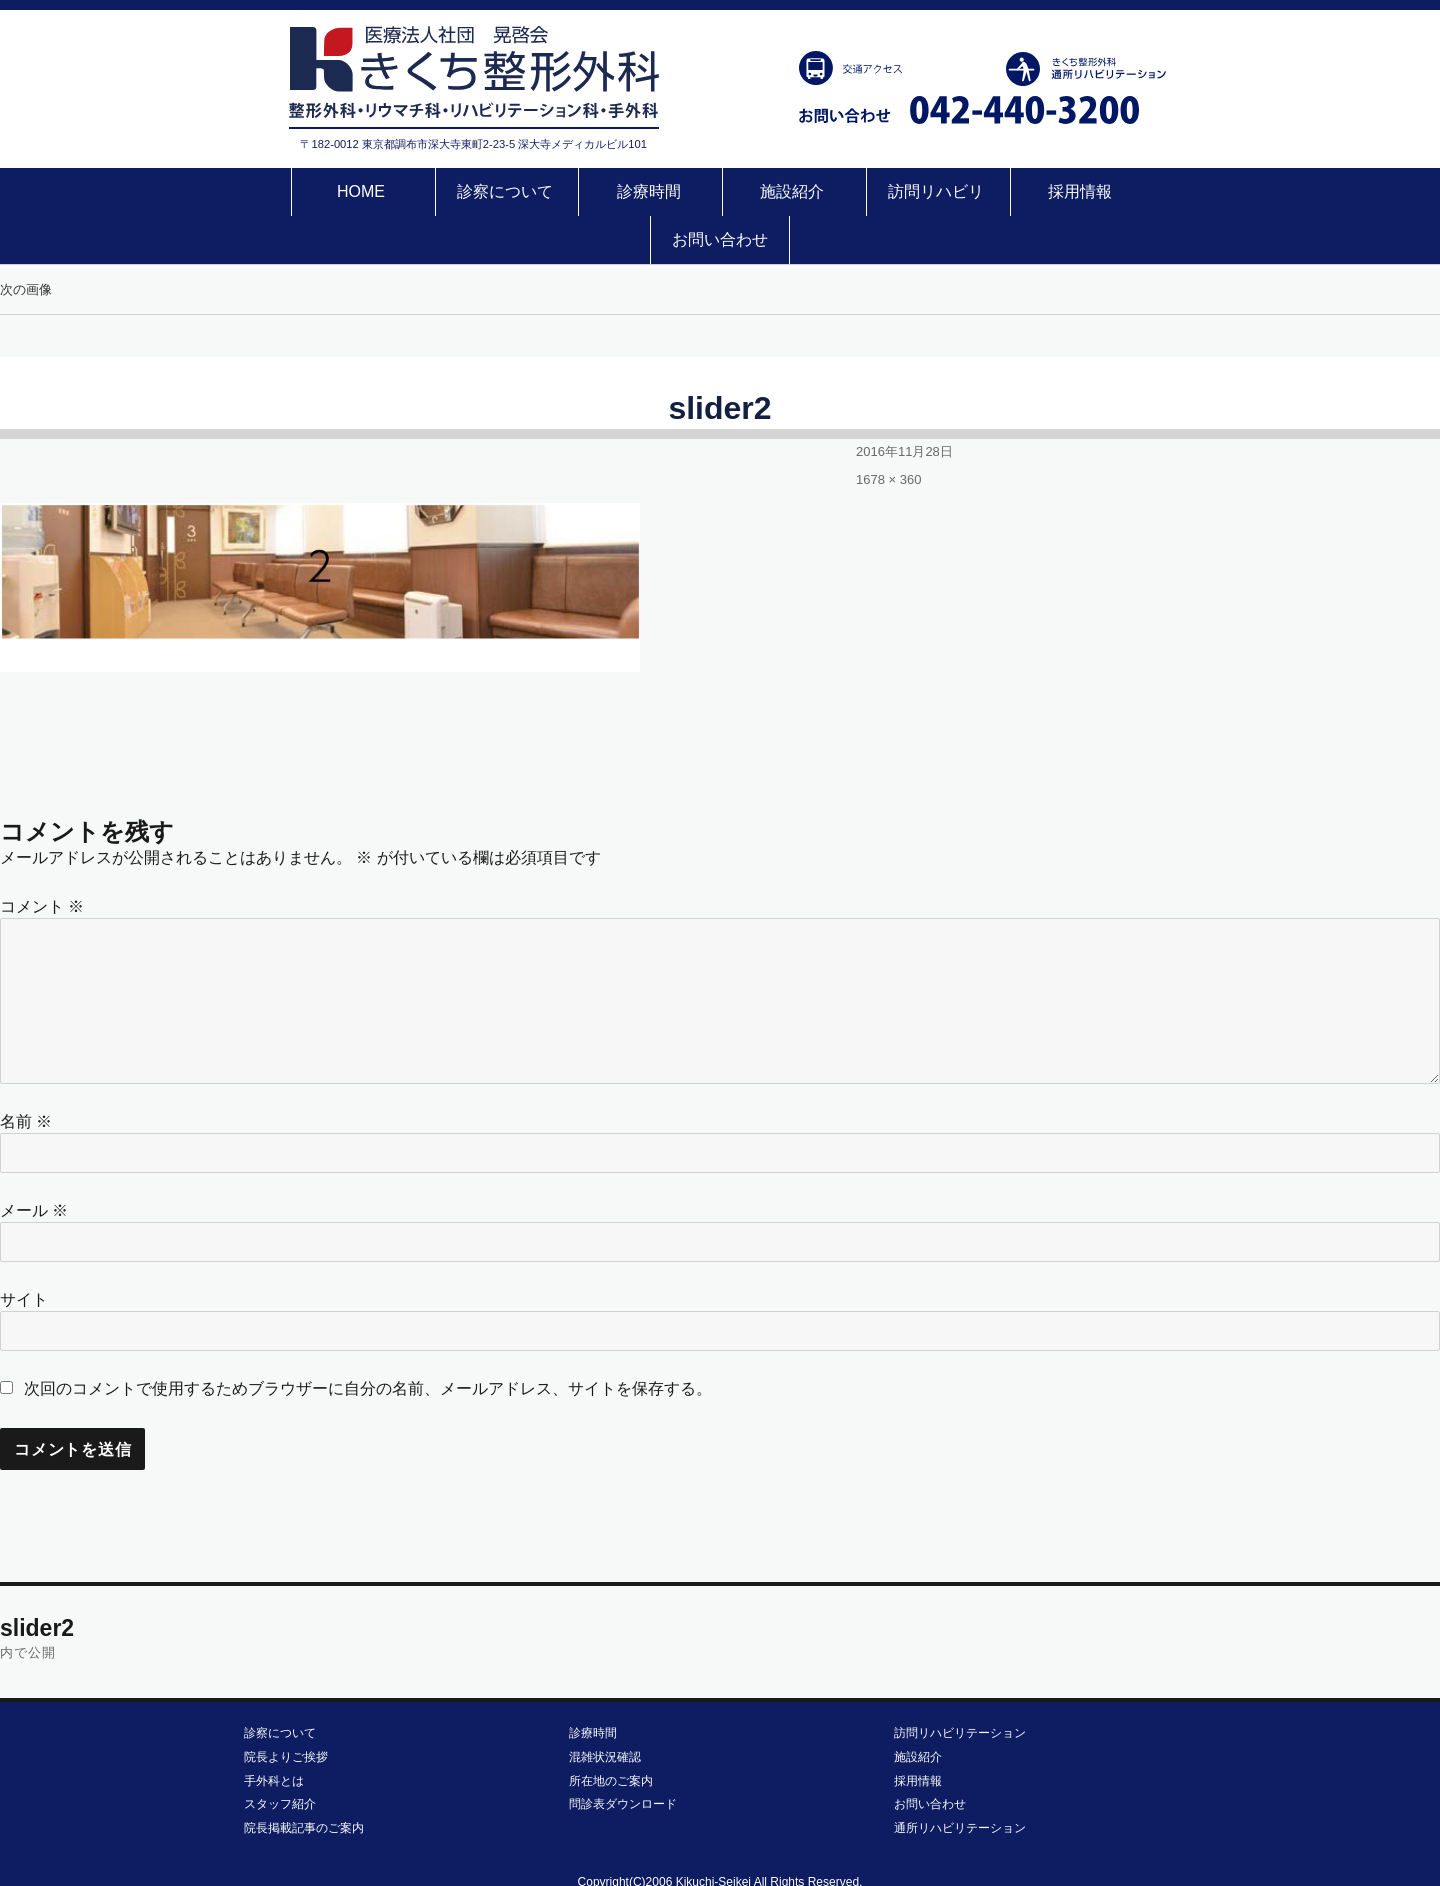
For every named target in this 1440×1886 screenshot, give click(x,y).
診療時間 (581, 191)
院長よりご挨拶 (286, 1709)
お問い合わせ (1138, 191)
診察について (442, 191)
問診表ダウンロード (623, 1756)
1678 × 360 (888, 431)
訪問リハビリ (860, 191)
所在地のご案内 (611, 1733)
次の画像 (26, 241)
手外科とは (274, 1733)
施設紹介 (720, 191)
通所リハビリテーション (960, 1780)
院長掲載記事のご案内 (304, 1780)
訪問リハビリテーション (960, 1685)
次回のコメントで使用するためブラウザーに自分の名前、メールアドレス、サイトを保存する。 (368, 1340)
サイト (24, 1251)
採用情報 (999, 191)
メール (34, 1162)
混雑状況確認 (605, 1709)
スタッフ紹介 (280, 1756)
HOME (302, 191)
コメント (42, 858)
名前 (26, 1073)
